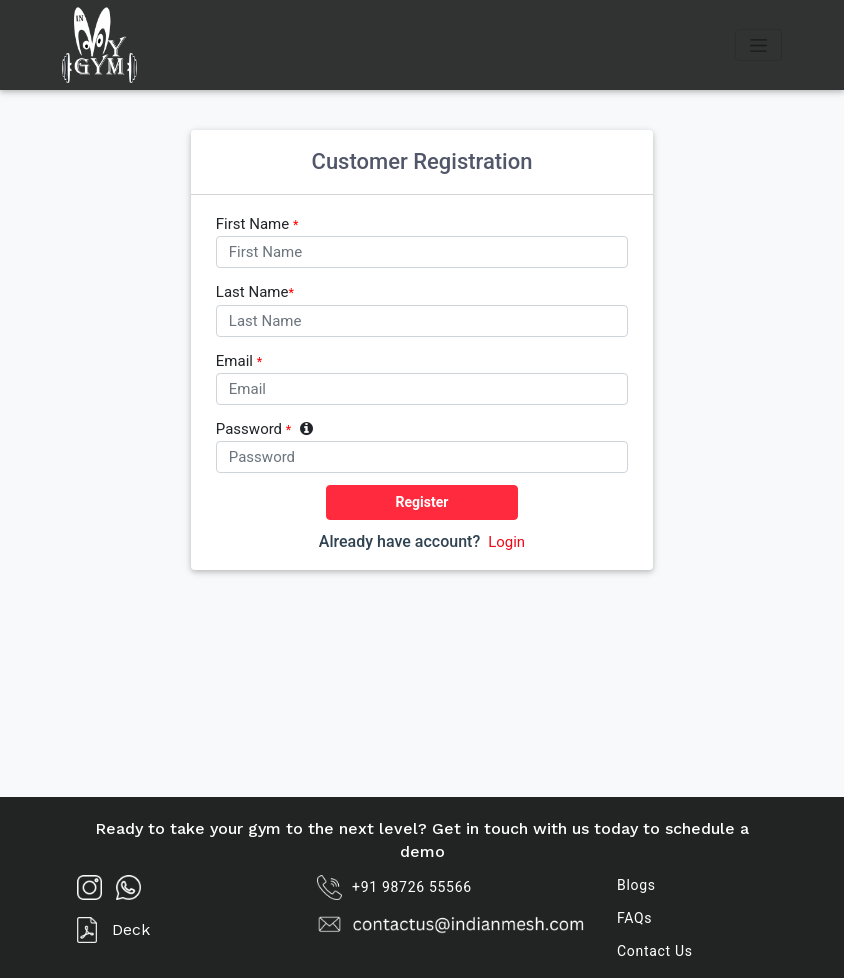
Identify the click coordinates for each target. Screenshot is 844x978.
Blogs (636, 885)
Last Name (255, 292)
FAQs (634, 918)
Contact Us (655, 951)
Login (506, 542)
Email (239, 361)
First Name (257, 224)
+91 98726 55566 (394, 887)
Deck (113, 930)
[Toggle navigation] (758, 45)
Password (264, 429)
